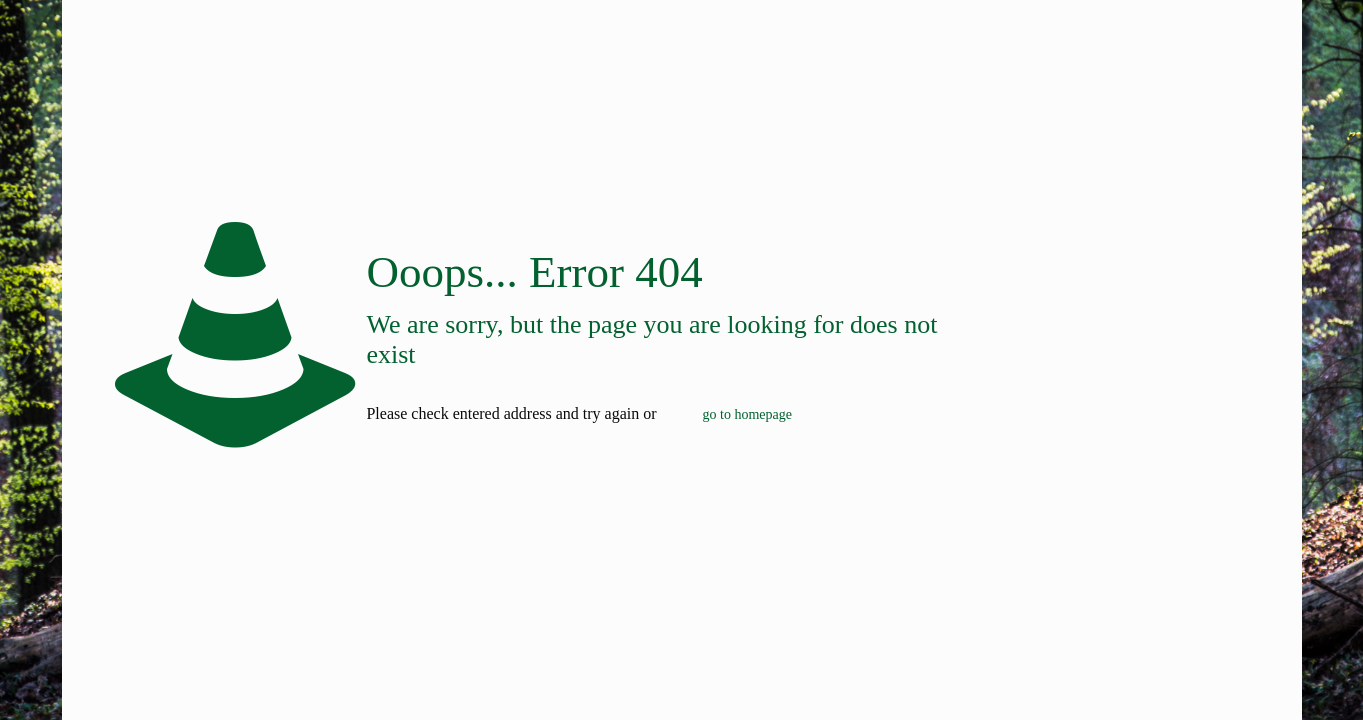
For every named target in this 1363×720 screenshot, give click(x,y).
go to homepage (747, 414)
